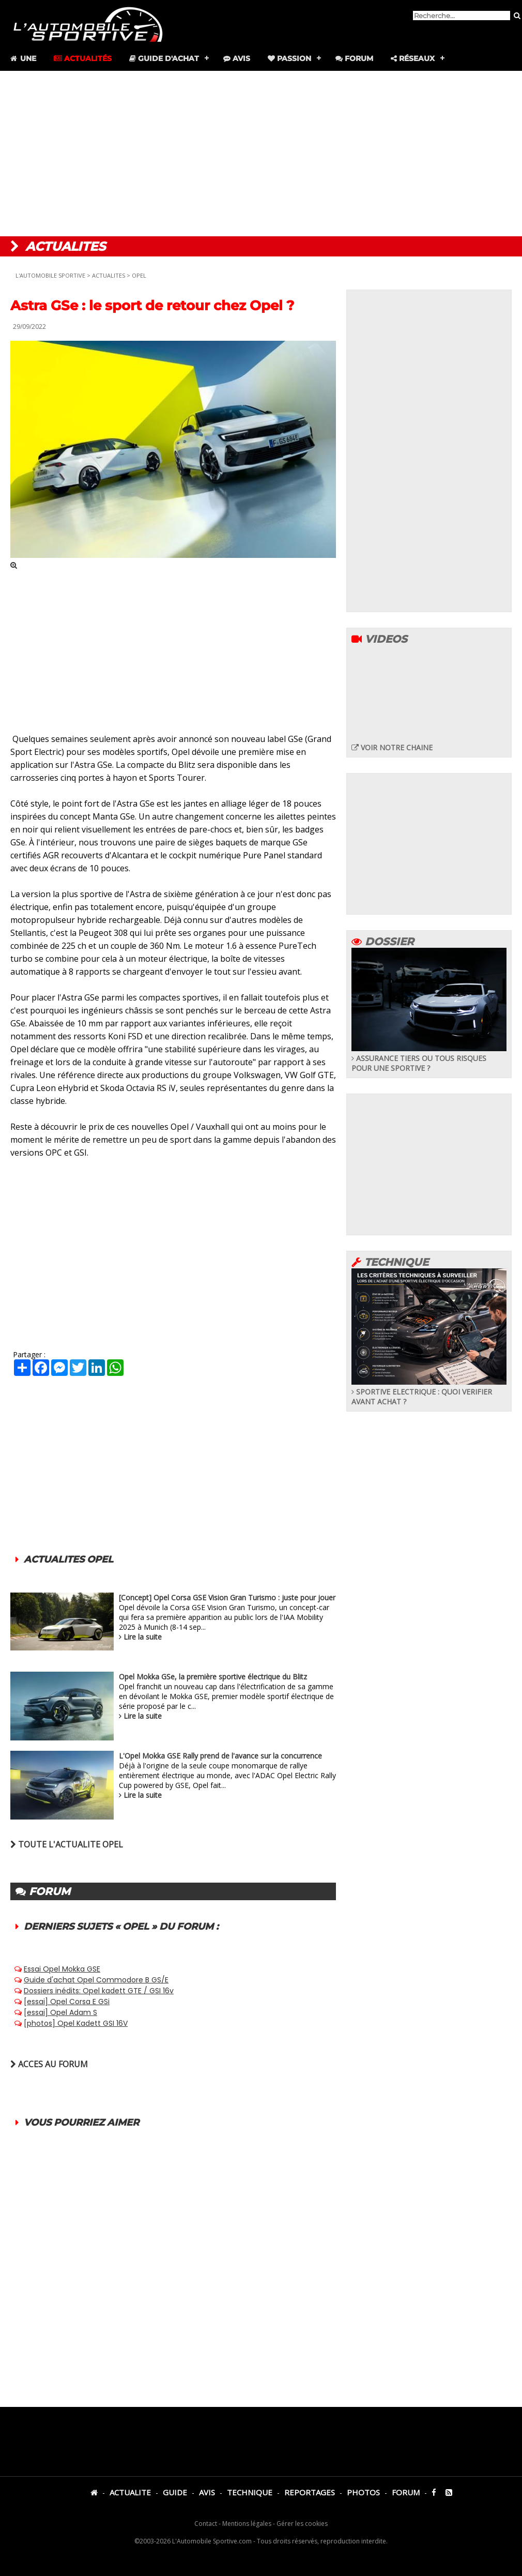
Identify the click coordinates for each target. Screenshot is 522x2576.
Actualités (83, 58)
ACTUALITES (108, 275)
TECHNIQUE (249, 2492)
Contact (205, 2523)
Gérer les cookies (302, 2523)
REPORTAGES (309, 2492)
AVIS (207, 2492)
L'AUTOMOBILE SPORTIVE (50, 275)
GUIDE (175, 2492)
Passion (289, 58)
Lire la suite (143, 1637)
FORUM (406, 2492)
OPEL (139, 275)
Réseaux (413, 58)
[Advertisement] (261, 153)
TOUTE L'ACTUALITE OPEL (66, 1844)
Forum (354, 58)
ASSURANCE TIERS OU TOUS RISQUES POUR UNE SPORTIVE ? (428, 1058)
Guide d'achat (164, 58)
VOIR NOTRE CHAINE (392, 747)
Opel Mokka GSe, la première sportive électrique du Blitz (213, 1676)
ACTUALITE (130, 2492)
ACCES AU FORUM (49, 2064)
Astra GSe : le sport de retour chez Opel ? (152, 305)
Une (22, 58)
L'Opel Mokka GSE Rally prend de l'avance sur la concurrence (220, 1756)
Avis (236, 58)
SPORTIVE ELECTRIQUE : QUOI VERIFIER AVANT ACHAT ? (428, 1391)
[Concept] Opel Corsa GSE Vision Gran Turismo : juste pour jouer (227, 1597)
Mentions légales (246, 2523)
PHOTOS (363, 2492)
